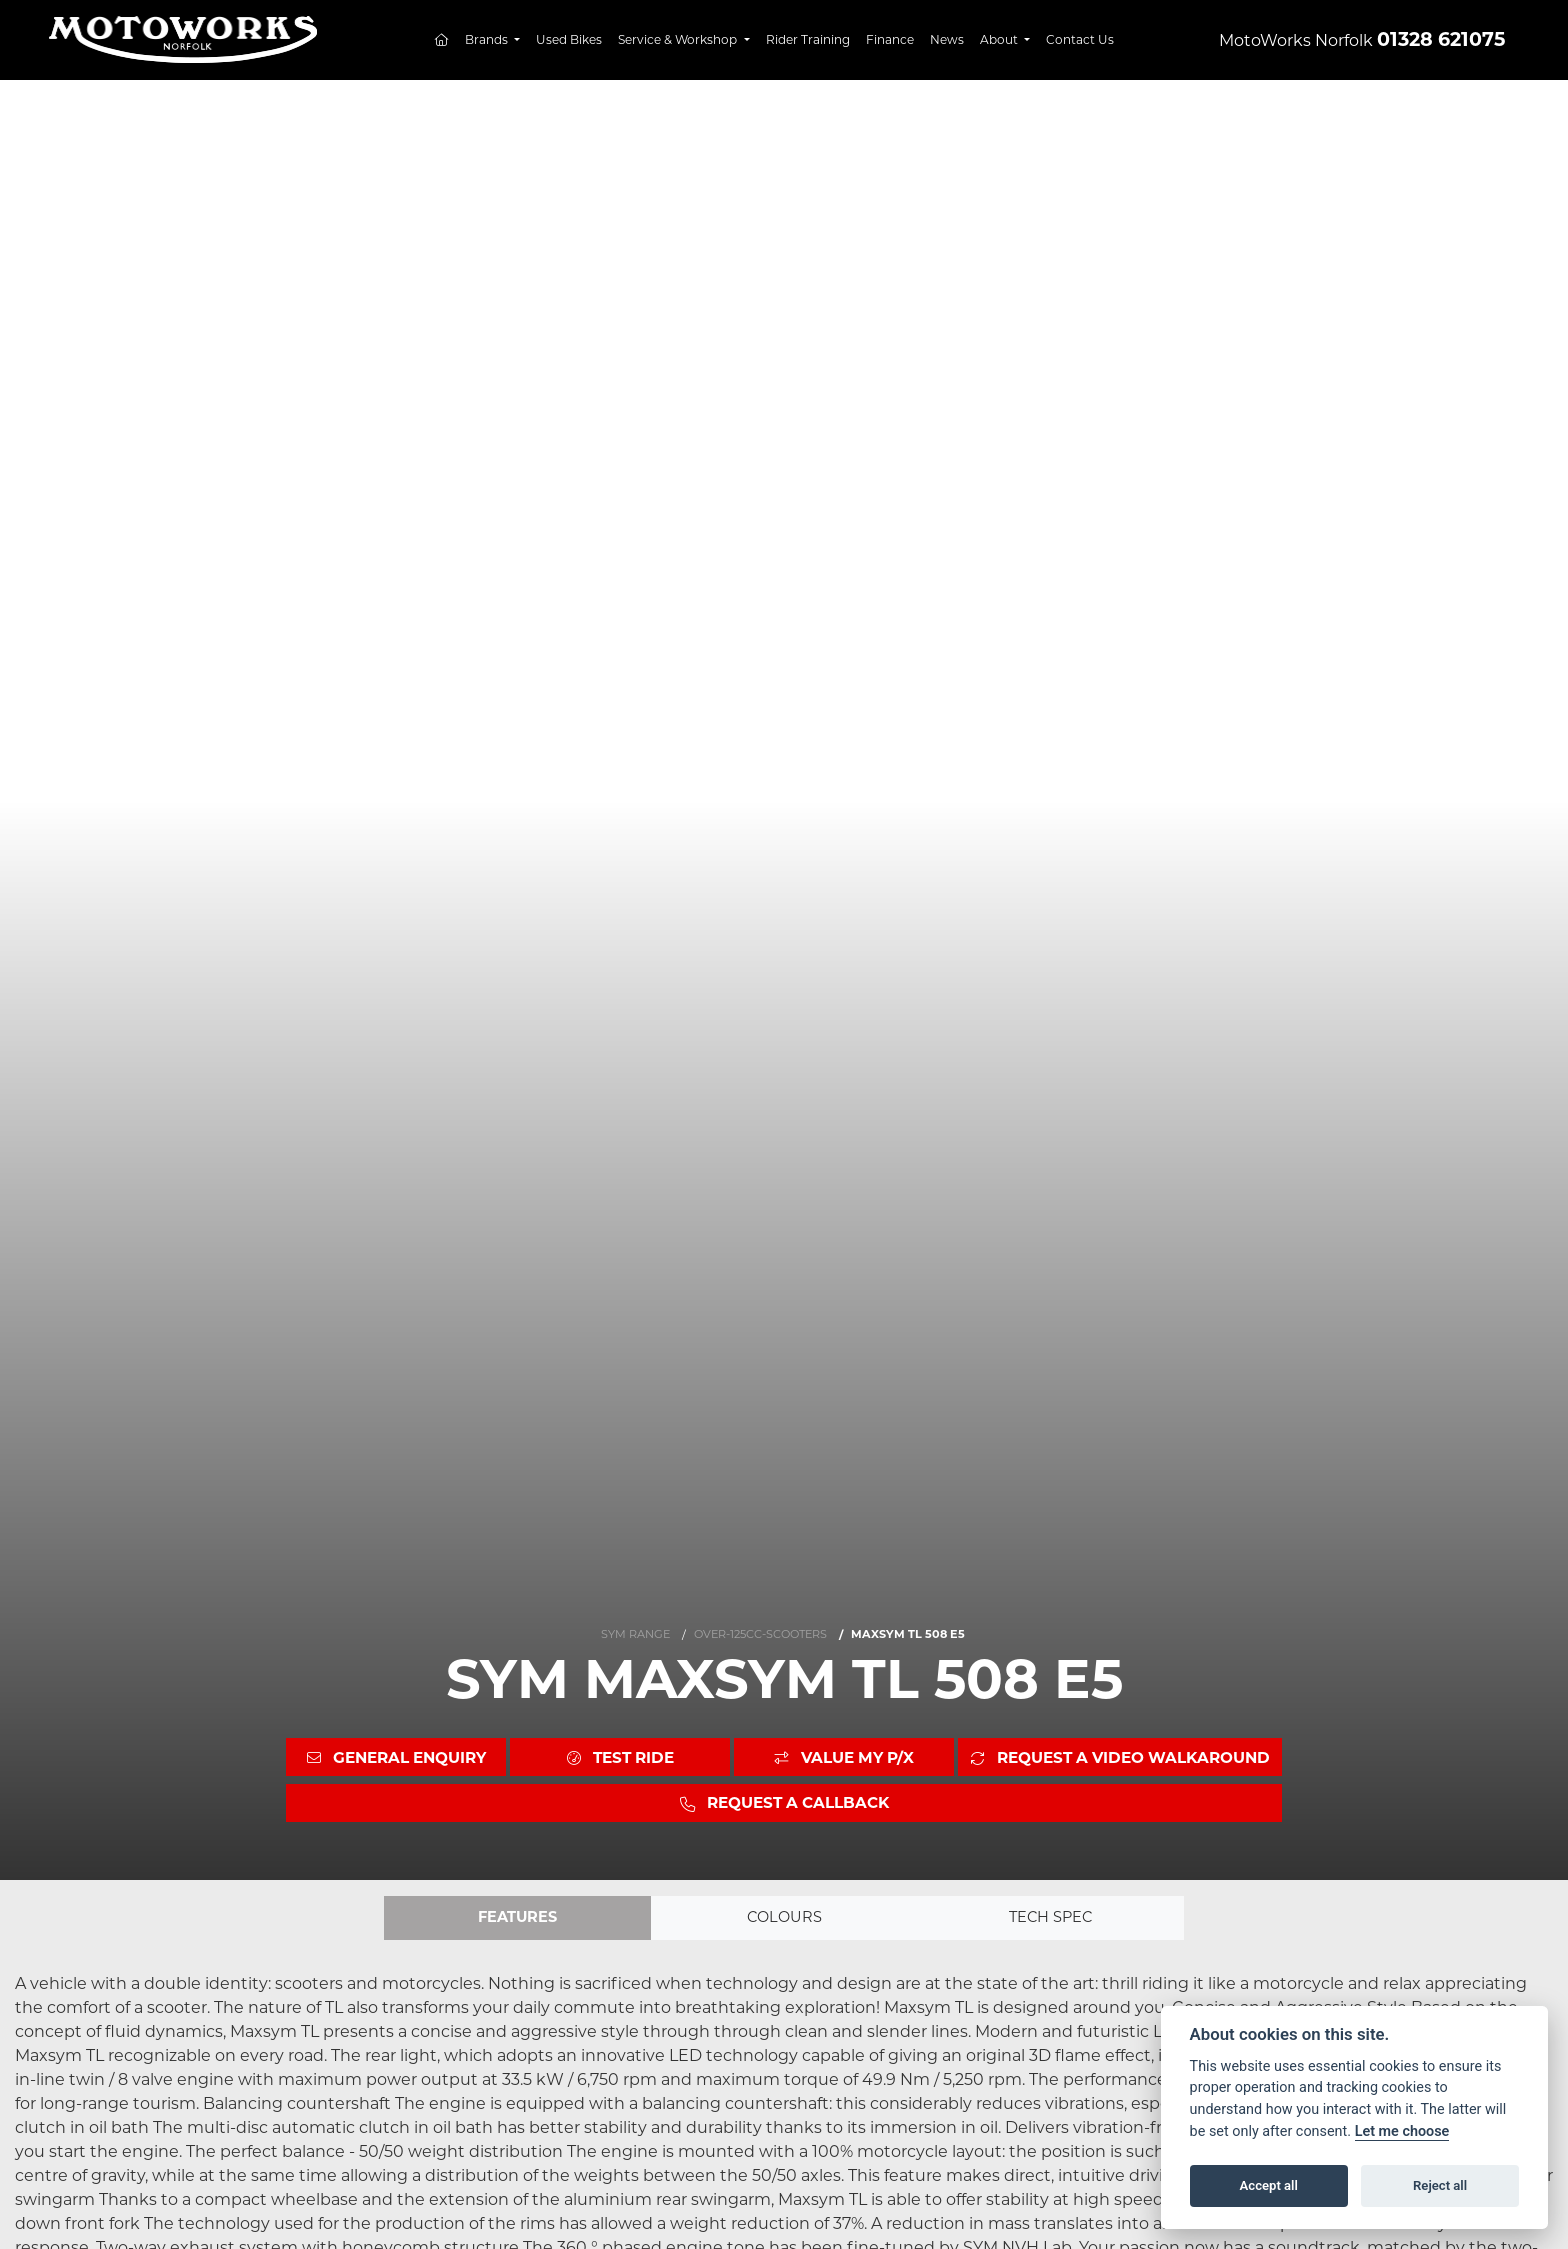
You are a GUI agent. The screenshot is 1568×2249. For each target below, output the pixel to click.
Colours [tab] (784, 1918)
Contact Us (1080, 39)
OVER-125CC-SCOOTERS (760, 1633)
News (947, 39)
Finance (890, 39)
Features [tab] (517, 1918)
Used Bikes (569, 39)
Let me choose (1402, 2131)
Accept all (1269, 2185)
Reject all (1440, 2185)
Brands (488, 39)
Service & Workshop (679, 39)
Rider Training (808, 39)
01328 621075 (1441, 39)
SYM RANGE (635, 1633)
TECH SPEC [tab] (1050, 1918)
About (1000, 39)
